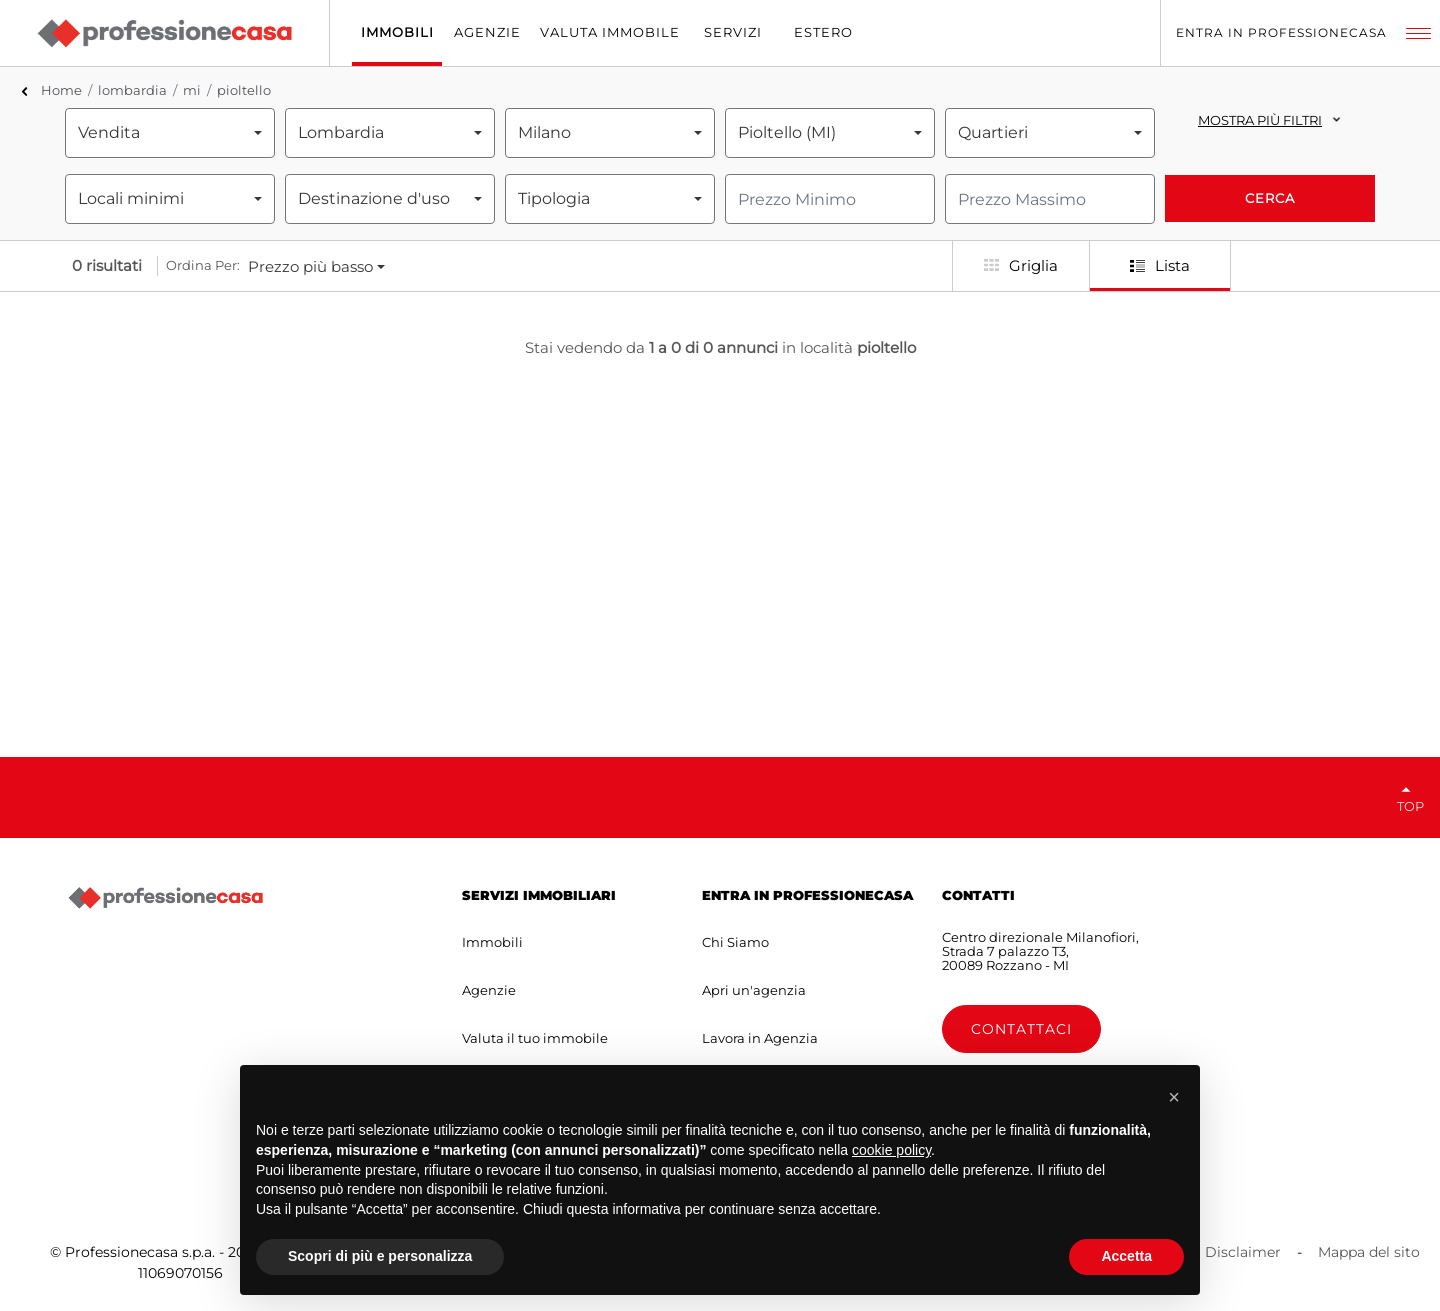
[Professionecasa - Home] (164, 33)
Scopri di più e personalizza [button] (380, 1256)
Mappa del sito (1369, 1252)
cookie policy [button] (891, 1150)
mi (192, 90)
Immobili (492, 942)
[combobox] (170, 133)
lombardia (132, 90)
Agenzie (489, 990)
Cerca (1270, 198)
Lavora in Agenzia (760, 1038)
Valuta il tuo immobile (535, 1038)
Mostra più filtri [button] (1260, 120)
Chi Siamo (735, 942)
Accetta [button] (1126, 1256)
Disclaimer (1243, 1252)
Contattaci (1021, 1029)
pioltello (244, 90)
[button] (1174, 1097)
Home (61, 90)
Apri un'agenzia (754, 990)
